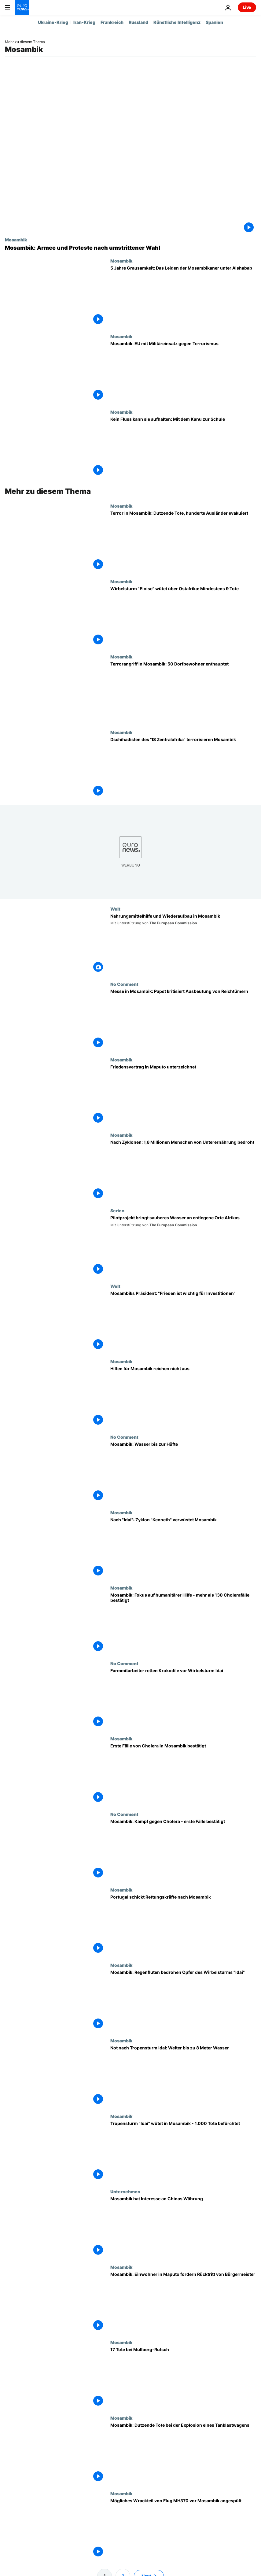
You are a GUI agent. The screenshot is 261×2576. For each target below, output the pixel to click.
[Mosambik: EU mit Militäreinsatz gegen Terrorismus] (183, 371)
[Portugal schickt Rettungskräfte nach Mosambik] (183, 1925)
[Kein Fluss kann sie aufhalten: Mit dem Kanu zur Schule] (183, 447)
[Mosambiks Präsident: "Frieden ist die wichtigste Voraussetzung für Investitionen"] (183, 1321)
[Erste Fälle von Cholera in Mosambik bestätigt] (183, 1773)
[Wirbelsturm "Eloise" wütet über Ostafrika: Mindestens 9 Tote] (183, 616)
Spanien (214, 22)
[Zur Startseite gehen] (22, 7)
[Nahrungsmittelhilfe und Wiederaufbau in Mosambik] (183, 944)
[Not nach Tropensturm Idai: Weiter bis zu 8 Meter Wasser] (183, 2075)
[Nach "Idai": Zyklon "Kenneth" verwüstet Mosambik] (183, 1547)
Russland (138, 22)
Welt (115, 908)
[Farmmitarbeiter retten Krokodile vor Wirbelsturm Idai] (183, 1698)
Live (247, 7)
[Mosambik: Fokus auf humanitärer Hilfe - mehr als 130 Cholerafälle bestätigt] (183, 1623)
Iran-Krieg (84, 22)
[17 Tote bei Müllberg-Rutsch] (183, 2377)
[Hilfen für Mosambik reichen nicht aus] (183, 1396)
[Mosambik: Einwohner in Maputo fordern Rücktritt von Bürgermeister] (183, 2302)
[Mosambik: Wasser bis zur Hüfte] (183, 1472)
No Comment (124, 984)
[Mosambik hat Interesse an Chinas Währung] (183, 2226)
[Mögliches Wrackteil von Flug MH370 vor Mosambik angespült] (183, 2528)
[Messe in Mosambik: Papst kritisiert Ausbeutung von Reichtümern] (183, 1019)
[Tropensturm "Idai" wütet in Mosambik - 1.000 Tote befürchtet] (183, 2151)
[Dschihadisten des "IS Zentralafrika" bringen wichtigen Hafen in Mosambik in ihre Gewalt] (183, 767)
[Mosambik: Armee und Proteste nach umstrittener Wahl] (130, 247)
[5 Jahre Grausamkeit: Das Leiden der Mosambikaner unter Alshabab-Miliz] (183, 296)
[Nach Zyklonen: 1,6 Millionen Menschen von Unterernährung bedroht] (183, 1170)
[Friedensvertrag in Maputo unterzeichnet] (183, 1094)
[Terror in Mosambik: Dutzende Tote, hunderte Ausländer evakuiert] (183, 541)
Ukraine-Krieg (53, 22)
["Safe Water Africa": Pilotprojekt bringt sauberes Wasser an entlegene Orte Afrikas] (183, 1245)
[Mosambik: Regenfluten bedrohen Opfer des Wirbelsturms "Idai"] (183, 2000)
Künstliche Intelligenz (176, 22)
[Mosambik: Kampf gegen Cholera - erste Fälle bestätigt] (183, 1849)
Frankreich (112, 22)
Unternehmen (125, 2191)
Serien (117, 1210)
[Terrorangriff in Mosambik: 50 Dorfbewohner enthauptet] (183, 692)
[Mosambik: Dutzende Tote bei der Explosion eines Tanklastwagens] (183, 2453)
